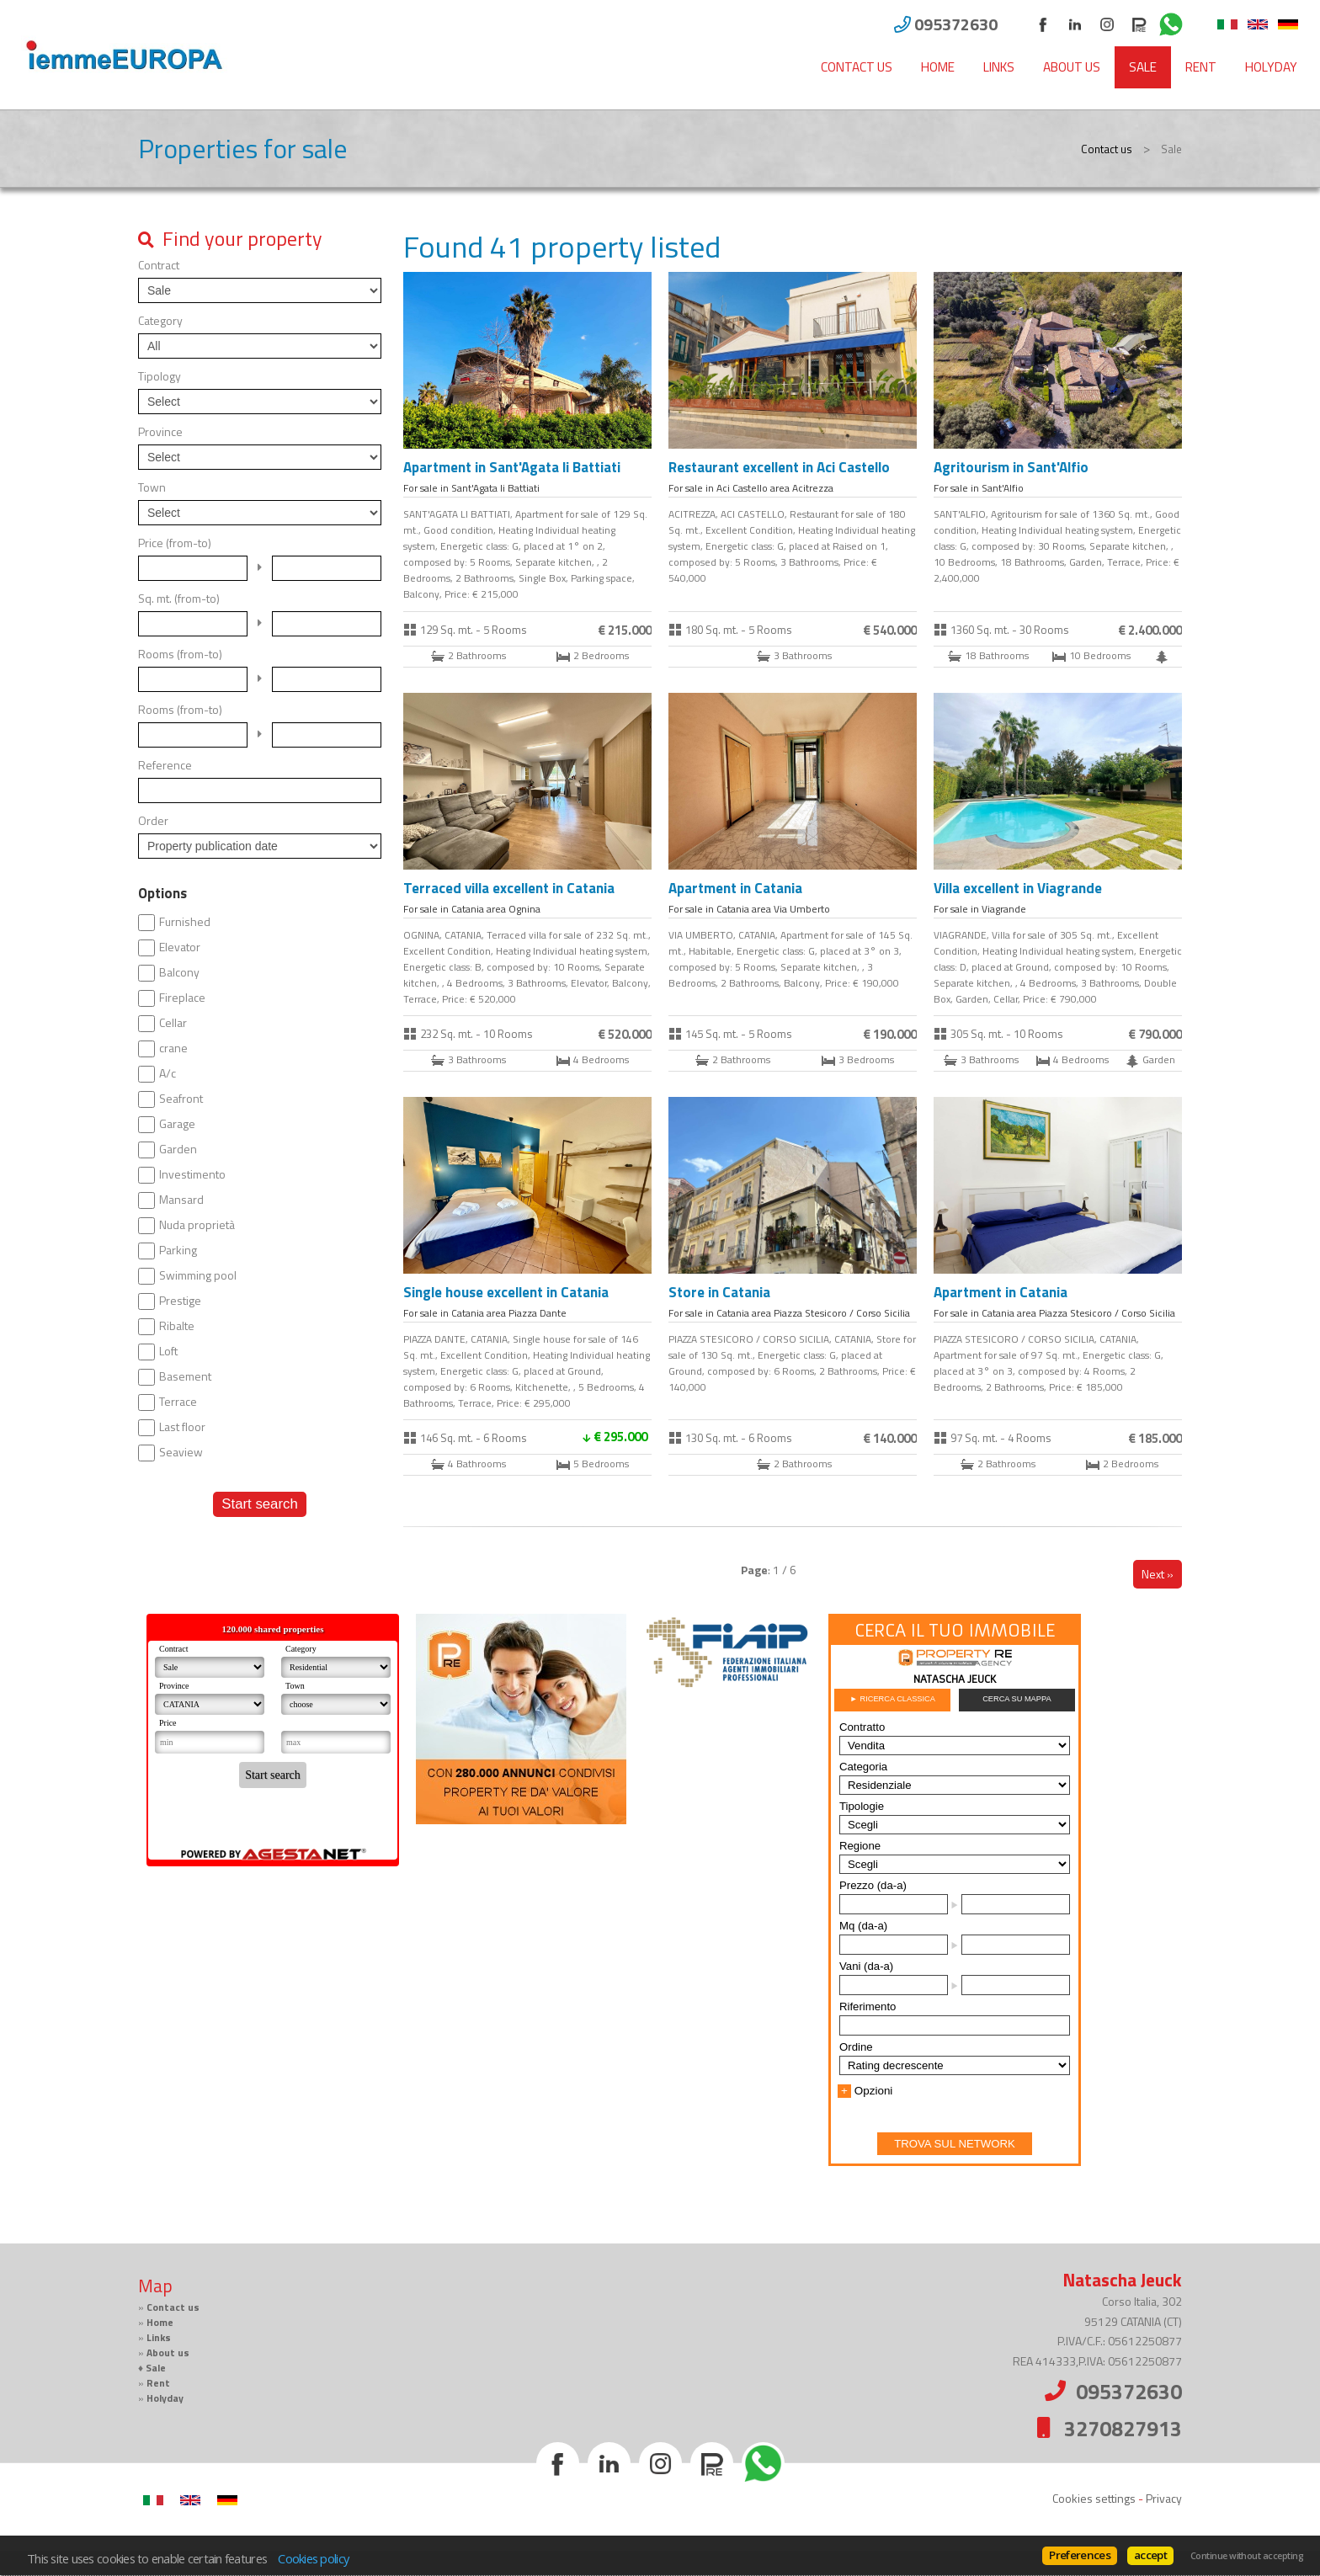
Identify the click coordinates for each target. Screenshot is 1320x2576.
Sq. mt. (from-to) (179, 598)
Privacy (1164, 2498)
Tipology (159, 376)
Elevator (179, 947)
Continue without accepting (1246, 2556)
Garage (177, 1123)
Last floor (182, 1426)
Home (938, 67)
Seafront (181, 1098)
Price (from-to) (174, 543)
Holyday (1271, 67)
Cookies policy (313, 2558)
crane (173, 1048)
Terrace (178, 1401)
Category (160, 320)
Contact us (856, 67)
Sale (1143, 67)
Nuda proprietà (197, 1224)
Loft (168, 1351)
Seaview (181, 1452)
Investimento (192, 1174)
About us (1071, 67)
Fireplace (182, 997)
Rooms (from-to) (180, 654)
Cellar (173, 1022)
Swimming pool (198, 1275)
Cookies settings (1094, 2498)
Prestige (180, 1300)
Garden (178, 1149)
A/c (167, 1073)
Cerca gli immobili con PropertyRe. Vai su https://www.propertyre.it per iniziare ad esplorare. (954, 1890)
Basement (185, 1376)
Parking (178, 1250)
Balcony (179, 972)
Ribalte (176, 1325)
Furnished (184, 921)
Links (998, 67)
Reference (165, 765)
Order (153, 820)
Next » (1158, 1574)
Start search (259, 1504)
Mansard (181, 1199)
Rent (1200, 67)
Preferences (1079, 2555)
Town (152, 487)
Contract (158, 265)
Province (160, 431)
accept (1150, 2555)
